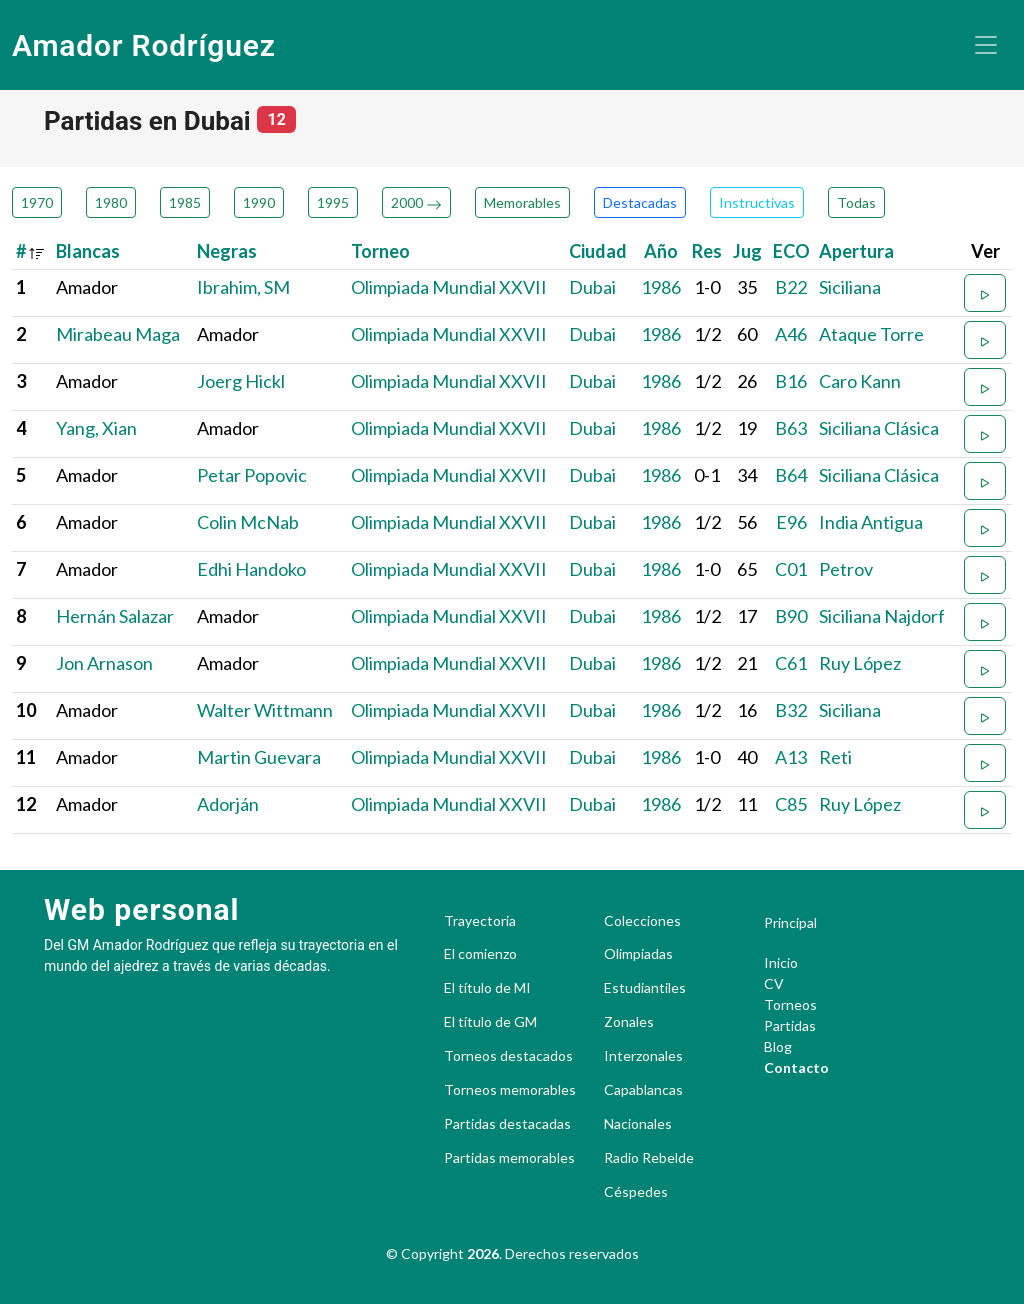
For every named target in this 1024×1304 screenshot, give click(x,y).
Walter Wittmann (265, 710)
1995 (333, 202)
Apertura (856, 251)
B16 (791, 381)
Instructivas (757, 202)
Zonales (629, 1022)
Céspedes (636, 1192)
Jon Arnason (104, 663)
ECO (791, 251)
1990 (259, 202)
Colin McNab (248, 522)
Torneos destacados (508, 1056)
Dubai (592, 287)
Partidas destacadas (507, 1124)
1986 (661, 287)
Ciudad (598, 251)
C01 (791, 569)
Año (661, 251)
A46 (791, 334)
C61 (791, 663)
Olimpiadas (638, 954)
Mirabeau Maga (118, 334)
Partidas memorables (509, 1158)
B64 (791, 475)
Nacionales (638, 1124)
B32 (791, 710)
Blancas (88, 251)
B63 (791, 428)
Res (707, 251)
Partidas (790, 1025)
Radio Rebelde (649, 1158)
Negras (227, 251)
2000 (416, 202)
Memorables (522, 202)
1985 (185, 202)
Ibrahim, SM (243, 287)
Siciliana (850, 287)
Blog (778, 1046)
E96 (791, 522)
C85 (791, 804)
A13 (791, 757)
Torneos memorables (510, 1090)
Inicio (781, 962)
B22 (791, 287)
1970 (37, 202)
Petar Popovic (252, 475)
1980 (111, 202)
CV (774, 983)
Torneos (790, 1004)
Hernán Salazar (115, 616)
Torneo (380, 251)
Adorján (228, 804)
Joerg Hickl (241, 381)
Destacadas (640, 202)
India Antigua (871, 522)
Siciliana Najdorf (882, 616)
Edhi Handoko (251, 569)
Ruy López (860, 663)
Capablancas (643, 1090)
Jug (747, 251)
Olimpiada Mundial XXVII (449, 287)
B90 (791, 616)
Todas (856, 202)
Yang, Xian (96, 428)
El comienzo (480, 954)
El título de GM (490, 1022)
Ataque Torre (871, 334)
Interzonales (643, 1056)
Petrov (846, 569)
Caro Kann (860, 381)
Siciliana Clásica (879, 428)
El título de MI (487, 988)
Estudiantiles (645, 988)
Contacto (796, 1067)
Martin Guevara (259, 757)
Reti (835, 757)
